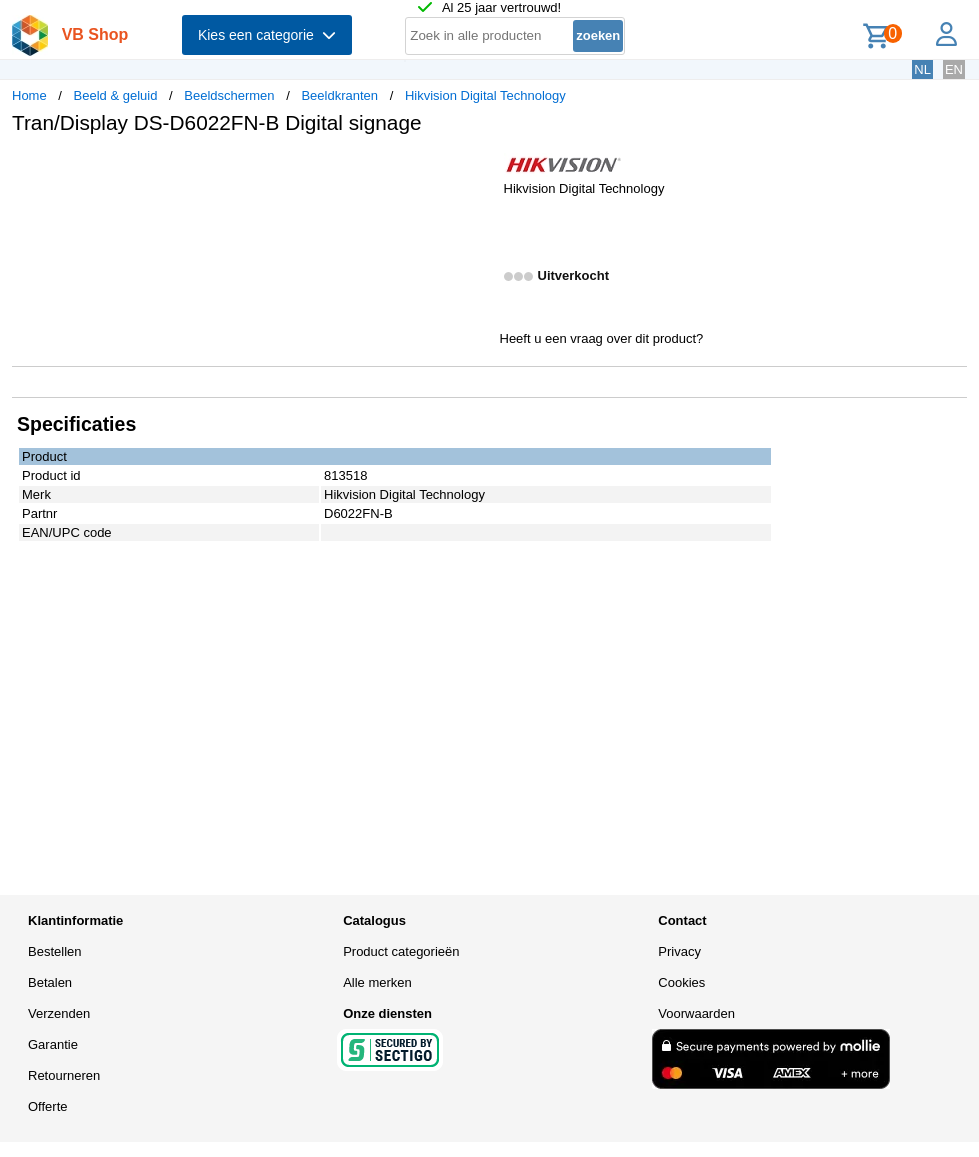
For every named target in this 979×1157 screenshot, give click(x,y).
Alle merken (377, 982)
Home (29, 95)
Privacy (679, 951)
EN (954, 69)
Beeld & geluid (116, 95)
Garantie (53, 1044)
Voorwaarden (696, 1013)
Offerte (48, 1106)
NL (922, 69)
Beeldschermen (229, 95)
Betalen (50, 982)
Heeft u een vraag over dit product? (602, 338)
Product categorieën (401, 951)
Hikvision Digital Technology (485, 95)
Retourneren (64, 1075)
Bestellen (54, 951)
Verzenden (59, 1013)
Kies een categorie (267, 35)
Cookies (681, 982)
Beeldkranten (339, 95)
